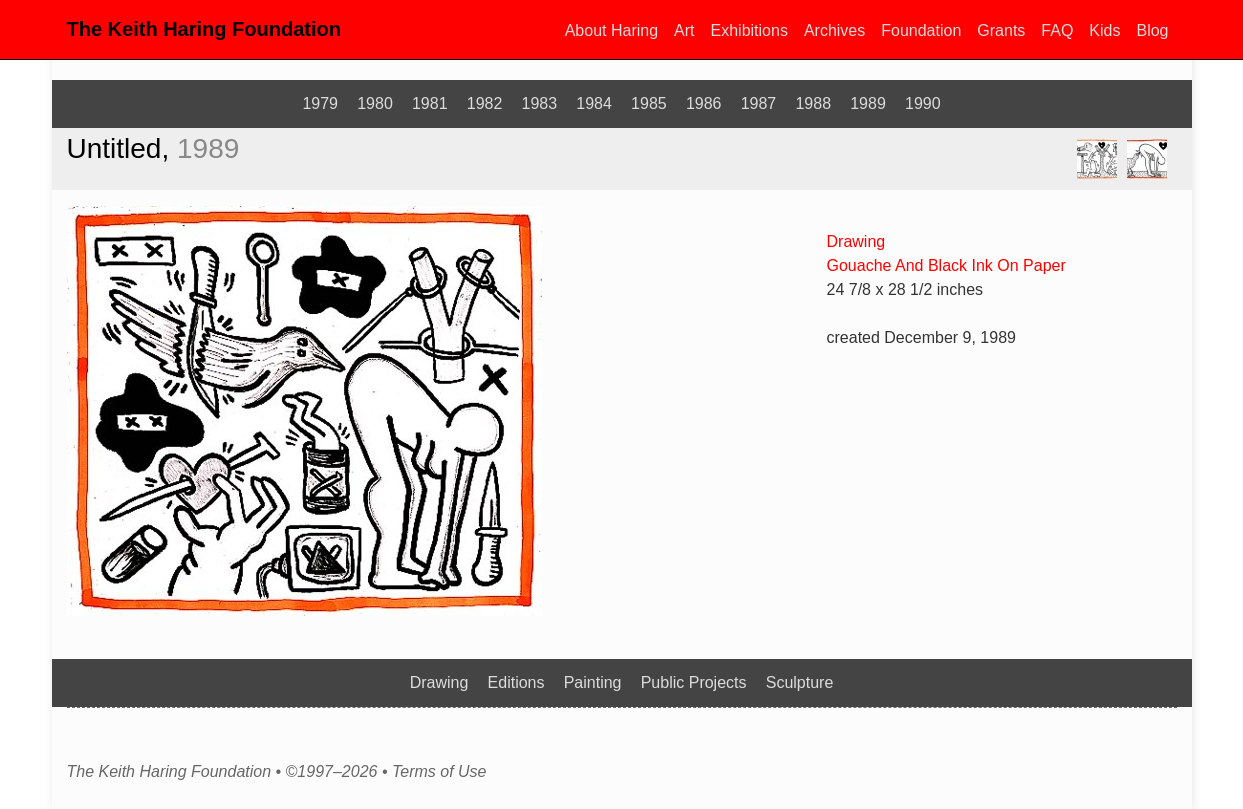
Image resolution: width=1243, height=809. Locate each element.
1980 (375, 103)
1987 (759, 103)
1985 (649, 103)
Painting (593, 682)
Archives (834, 30)
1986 (704, 103)
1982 (485, 103)
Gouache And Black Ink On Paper (946, 265)
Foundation (921, 30)
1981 (430, 103)
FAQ (1057, 30)
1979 (320, 103)
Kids (1104, 30)
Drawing (856, 241)
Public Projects (694, 682)
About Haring (611, 30)
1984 (594, 103)
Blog (1152, 30)
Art (684, 30)
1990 (923, 103)
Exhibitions (749, 30)
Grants (1001, 30)
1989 (868, 103)
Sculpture (800, 682)
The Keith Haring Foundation (204, 29)
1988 (813, 103)
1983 (540, 103)
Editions (516, 682)
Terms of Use (439, 772)
